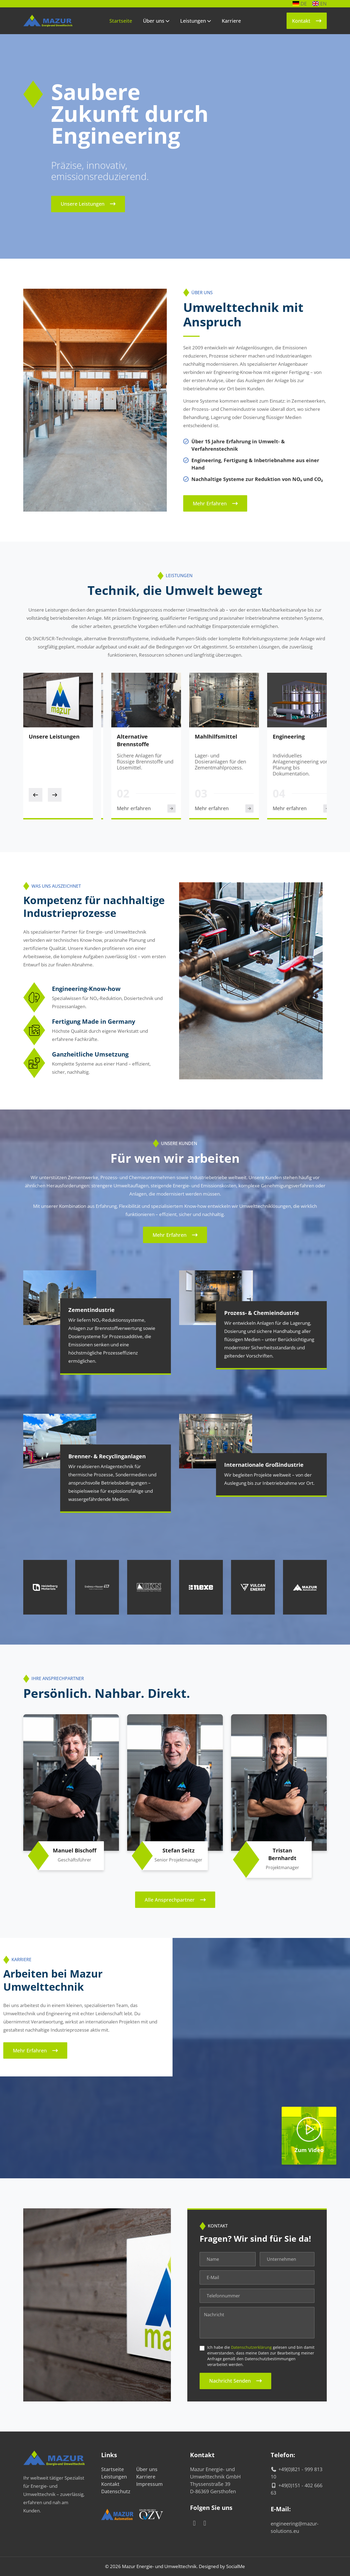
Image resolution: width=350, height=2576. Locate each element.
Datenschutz (115, 2491)
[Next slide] (55, 795)
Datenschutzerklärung (251, 2347)
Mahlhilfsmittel (283, 736)
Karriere (231, 20)
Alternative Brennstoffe (201, 740)
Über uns (153, 20)
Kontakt (301, 20)
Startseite (120, 20)
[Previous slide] (35, 795)
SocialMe (235, 2566)
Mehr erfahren (210, 503)
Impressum (149, 2484)
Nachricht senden (230, 2380)
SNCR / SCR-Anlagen (133, 736)
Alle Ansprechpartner (170, 1899)
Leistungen (193, 20)
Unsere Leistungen (82, 203)
